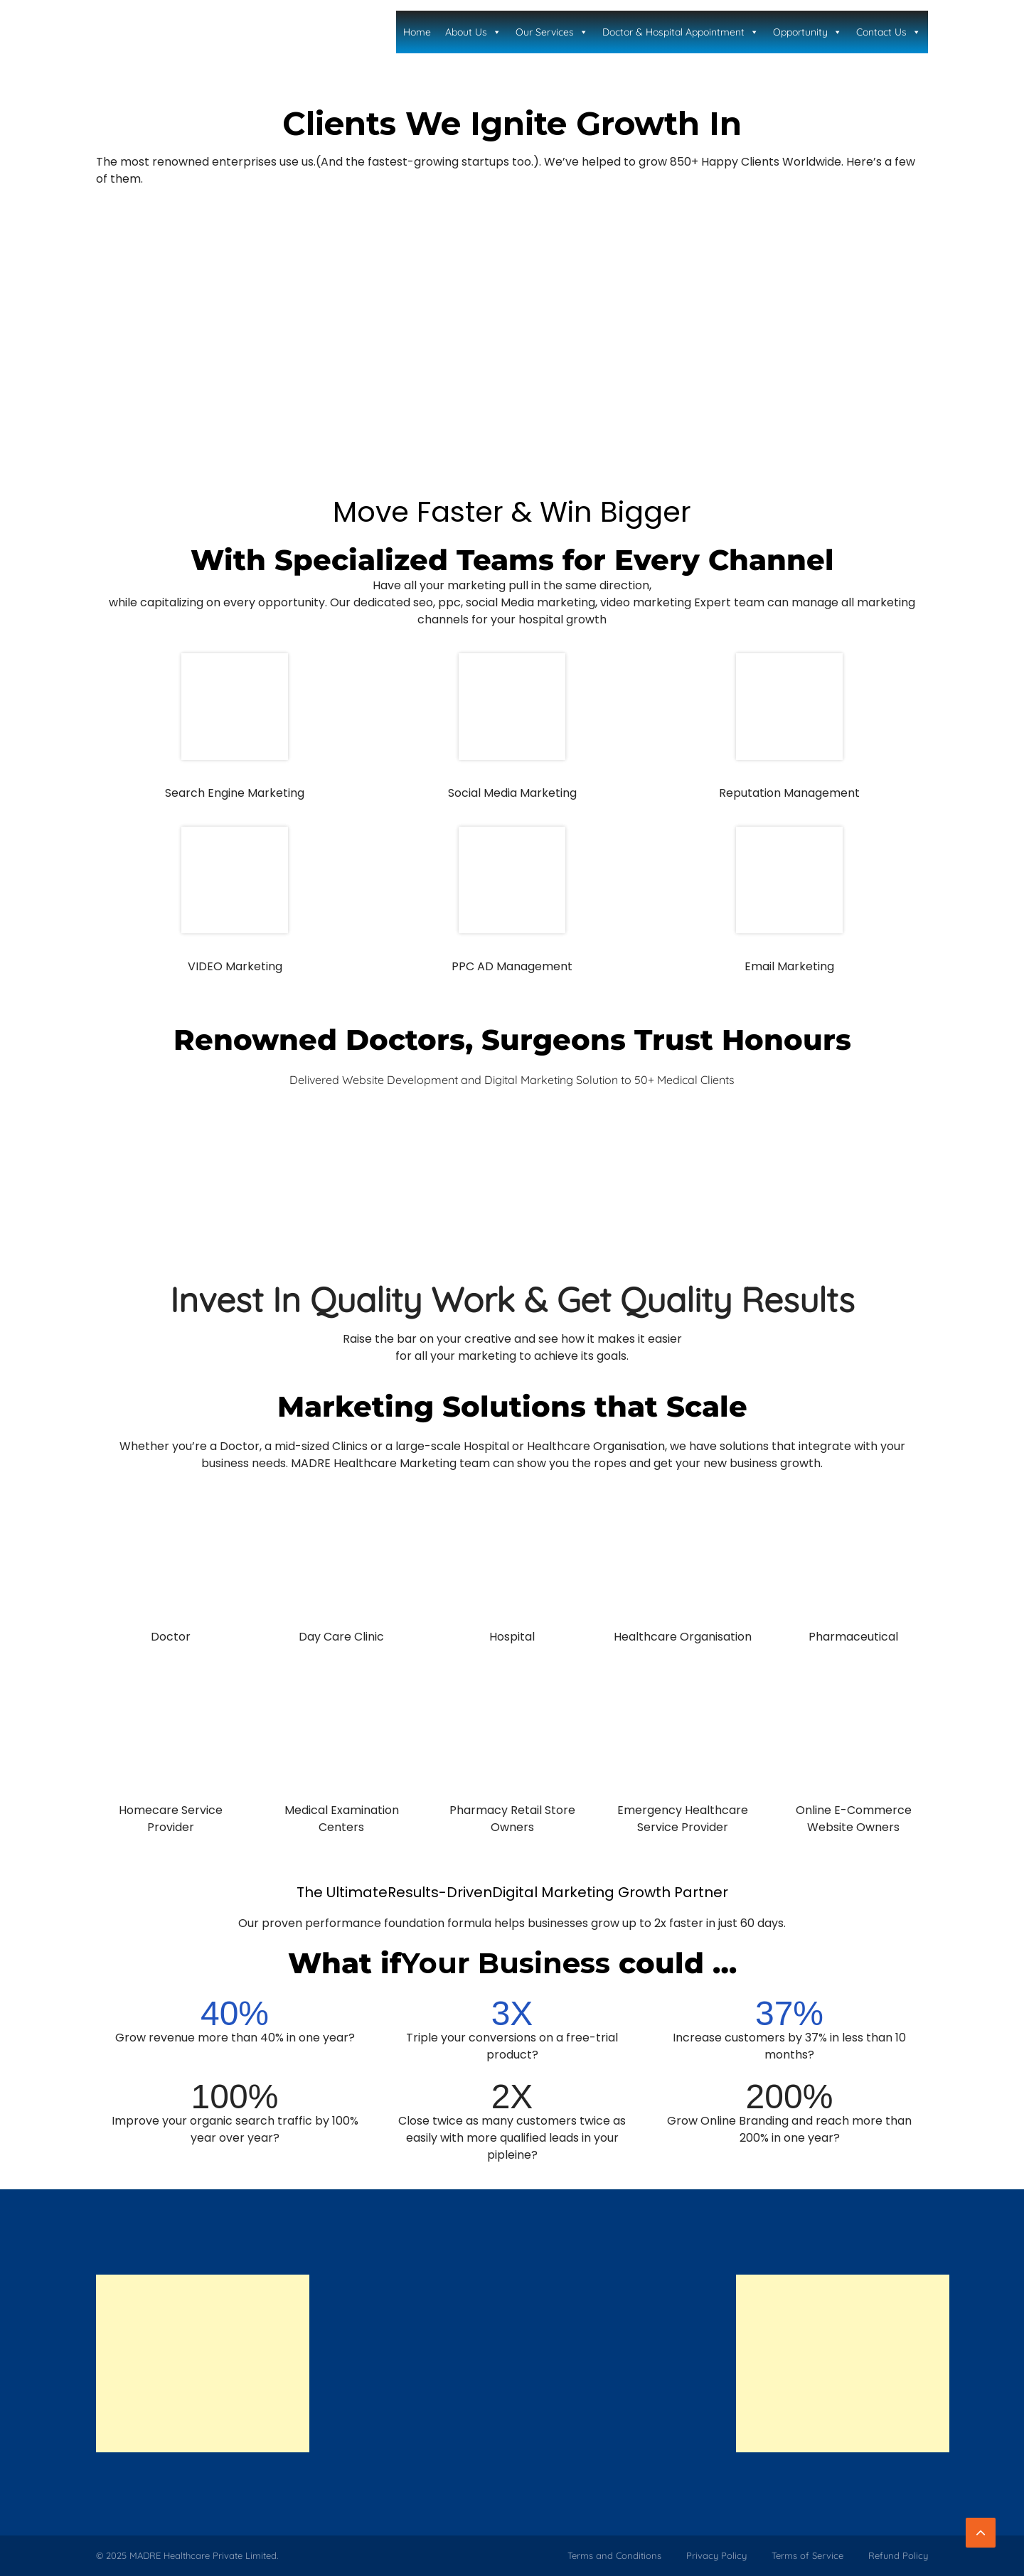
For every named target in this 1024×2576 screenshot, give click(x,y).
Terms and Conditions (614, 2555)
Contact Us (888, 32)
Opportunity (807, 32)
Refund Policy (898, 2555)
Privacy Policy (716, 2555)
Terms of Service (807, 2555)
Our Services (552, 32)
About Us (473, 32)
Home (417, 32)
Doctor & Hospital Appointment (680, 32)
